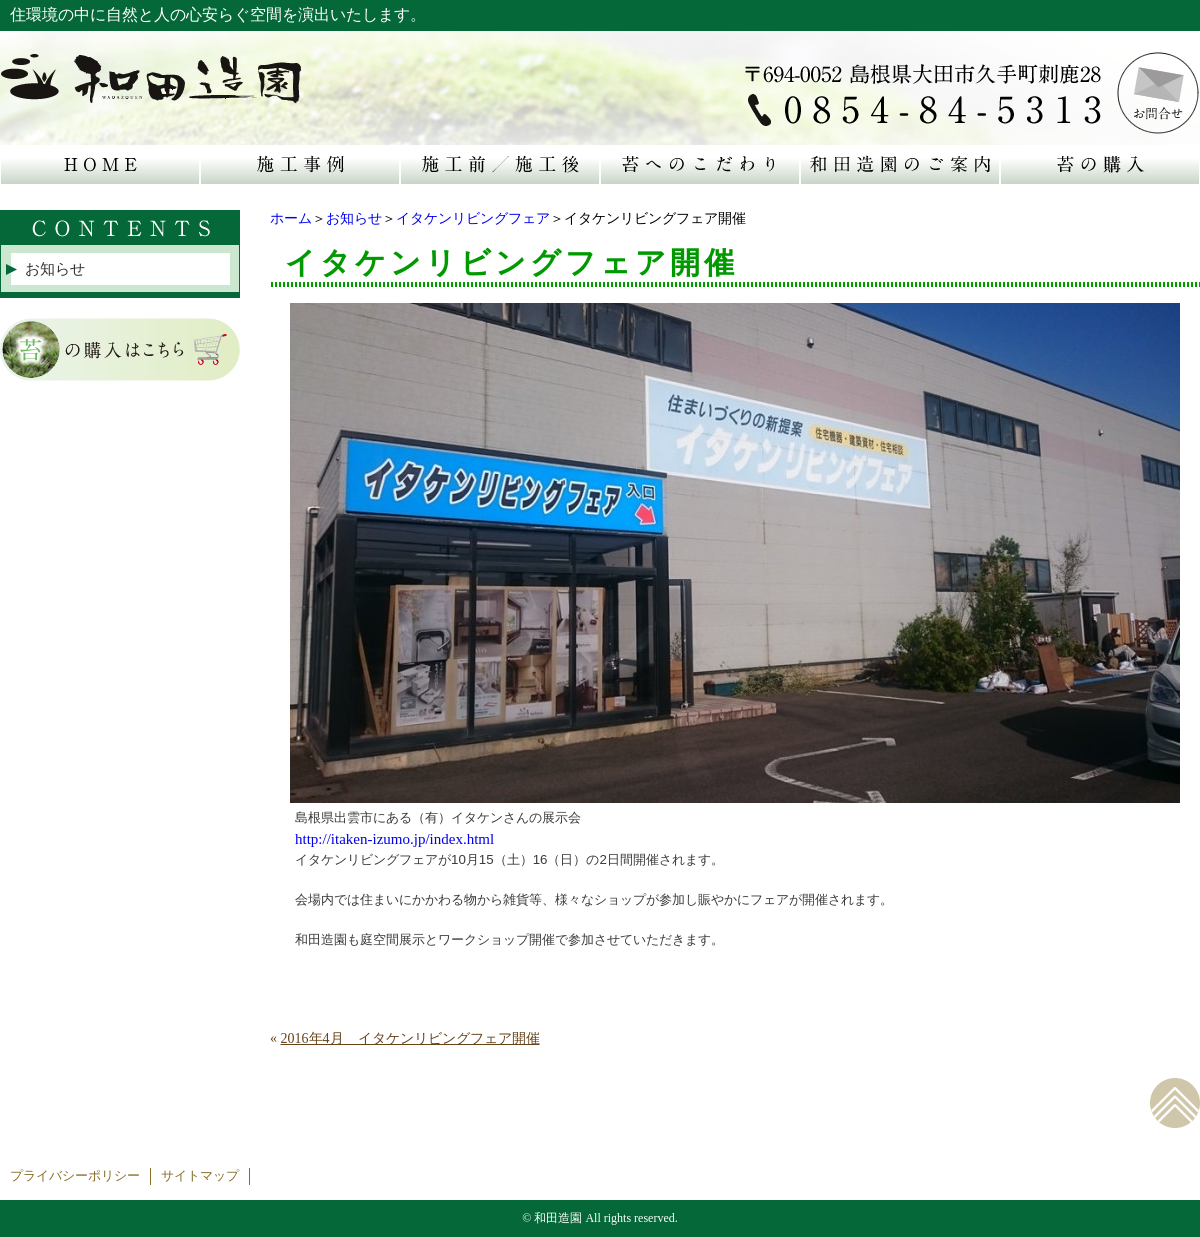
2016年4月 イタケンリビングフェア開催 (410, 1038)
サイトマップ (200, 1176)
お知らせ (354, 218)
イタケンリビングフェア (473, 218)
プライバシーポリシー (75, 1176)
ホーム (291, 218)
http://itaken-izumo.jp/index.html (394, 839)
